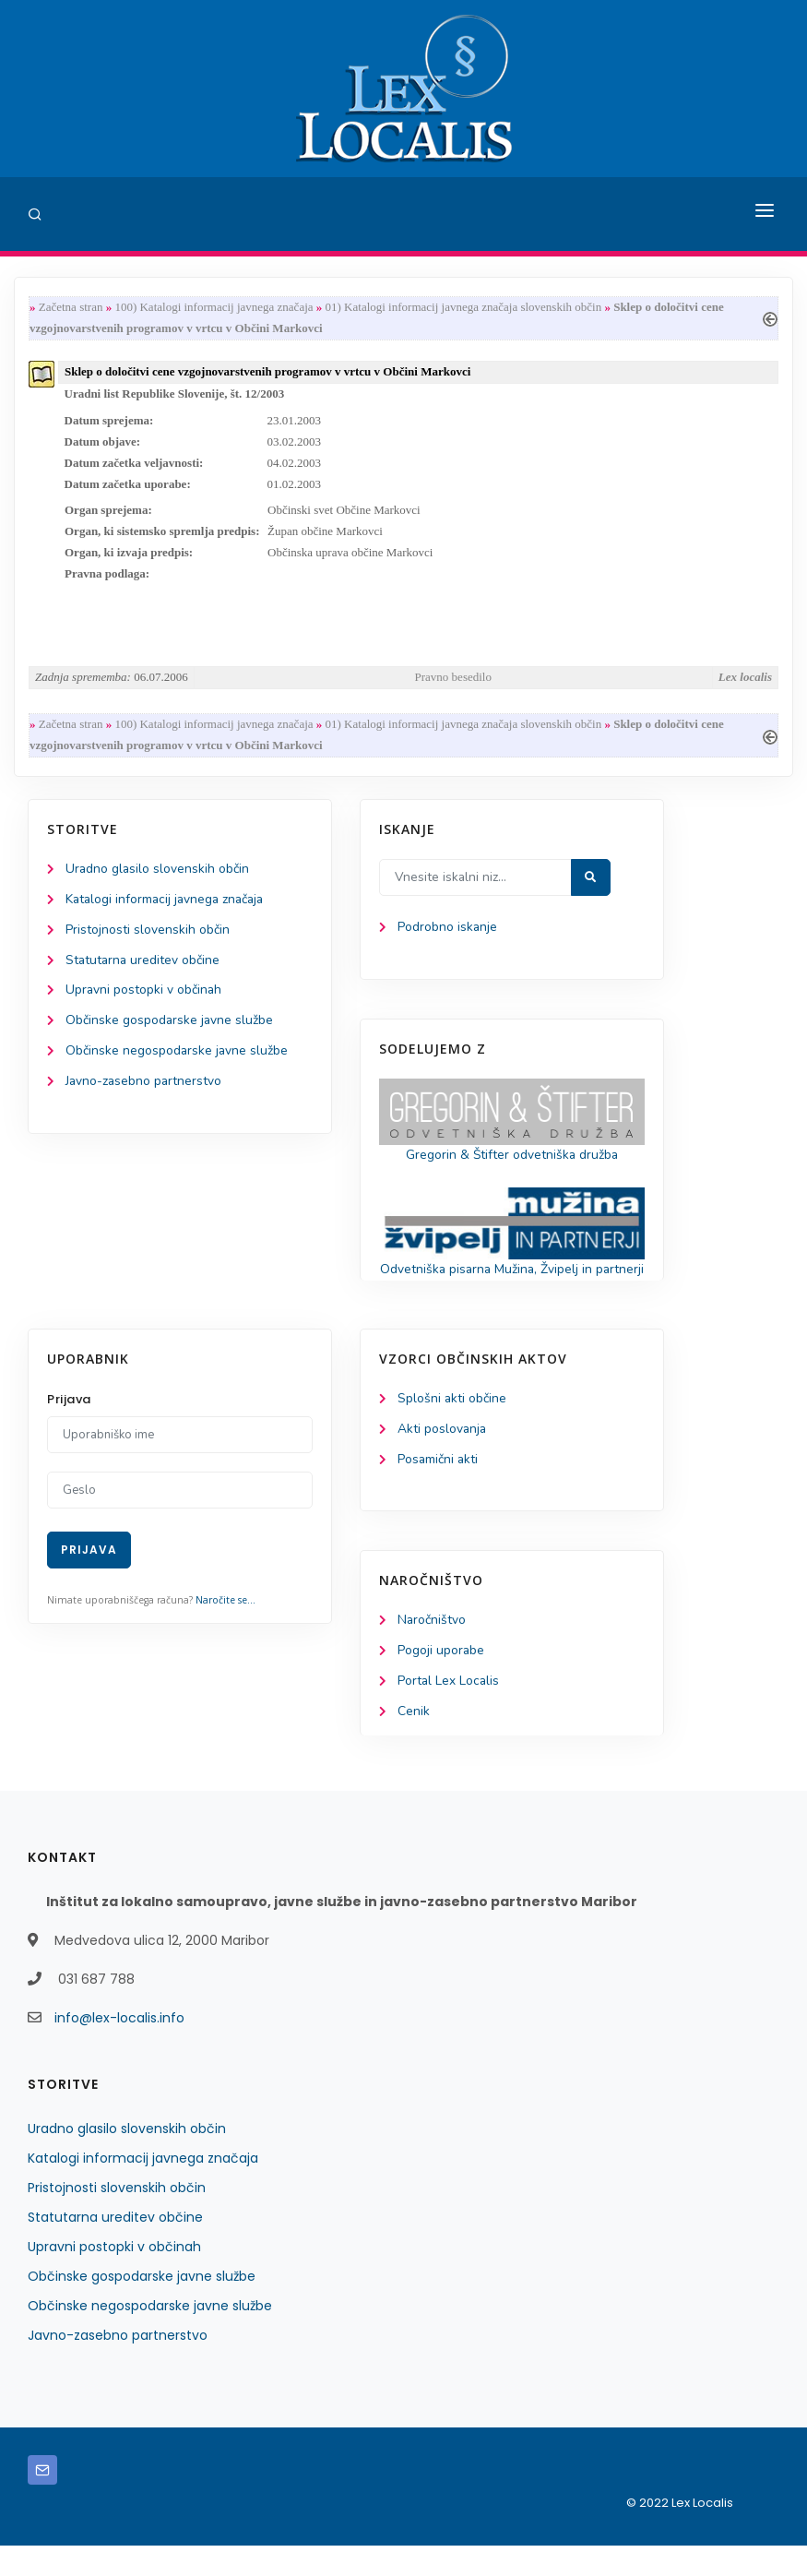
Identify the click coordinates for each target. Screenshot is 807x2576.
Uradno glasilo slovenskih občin (158, 875)
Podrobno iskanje (448, 933)
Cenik (414, 1742)
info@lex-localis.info (119, 2048)
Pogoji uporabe (441, 1681)
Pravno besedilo (453, 681)
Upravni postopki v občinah (144, 998)
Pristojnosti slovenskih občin (147, 937)
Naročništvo (432, 1651)
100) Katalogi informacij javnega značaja (213, 308)
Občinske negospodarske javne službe (177, 1058)
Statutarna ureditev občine (143, 967)
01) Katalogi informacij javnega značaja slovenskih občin (464, 308)
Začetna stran (71, 308)
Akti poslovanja (443, 1458)
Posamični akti (439, 1488)
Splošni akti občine (452, 1428)
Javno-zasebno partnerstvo (144, 1090)
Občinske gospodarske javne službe (170, 1028)
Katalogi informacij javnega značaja (167, 905)
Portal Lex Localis (449, 1712)
